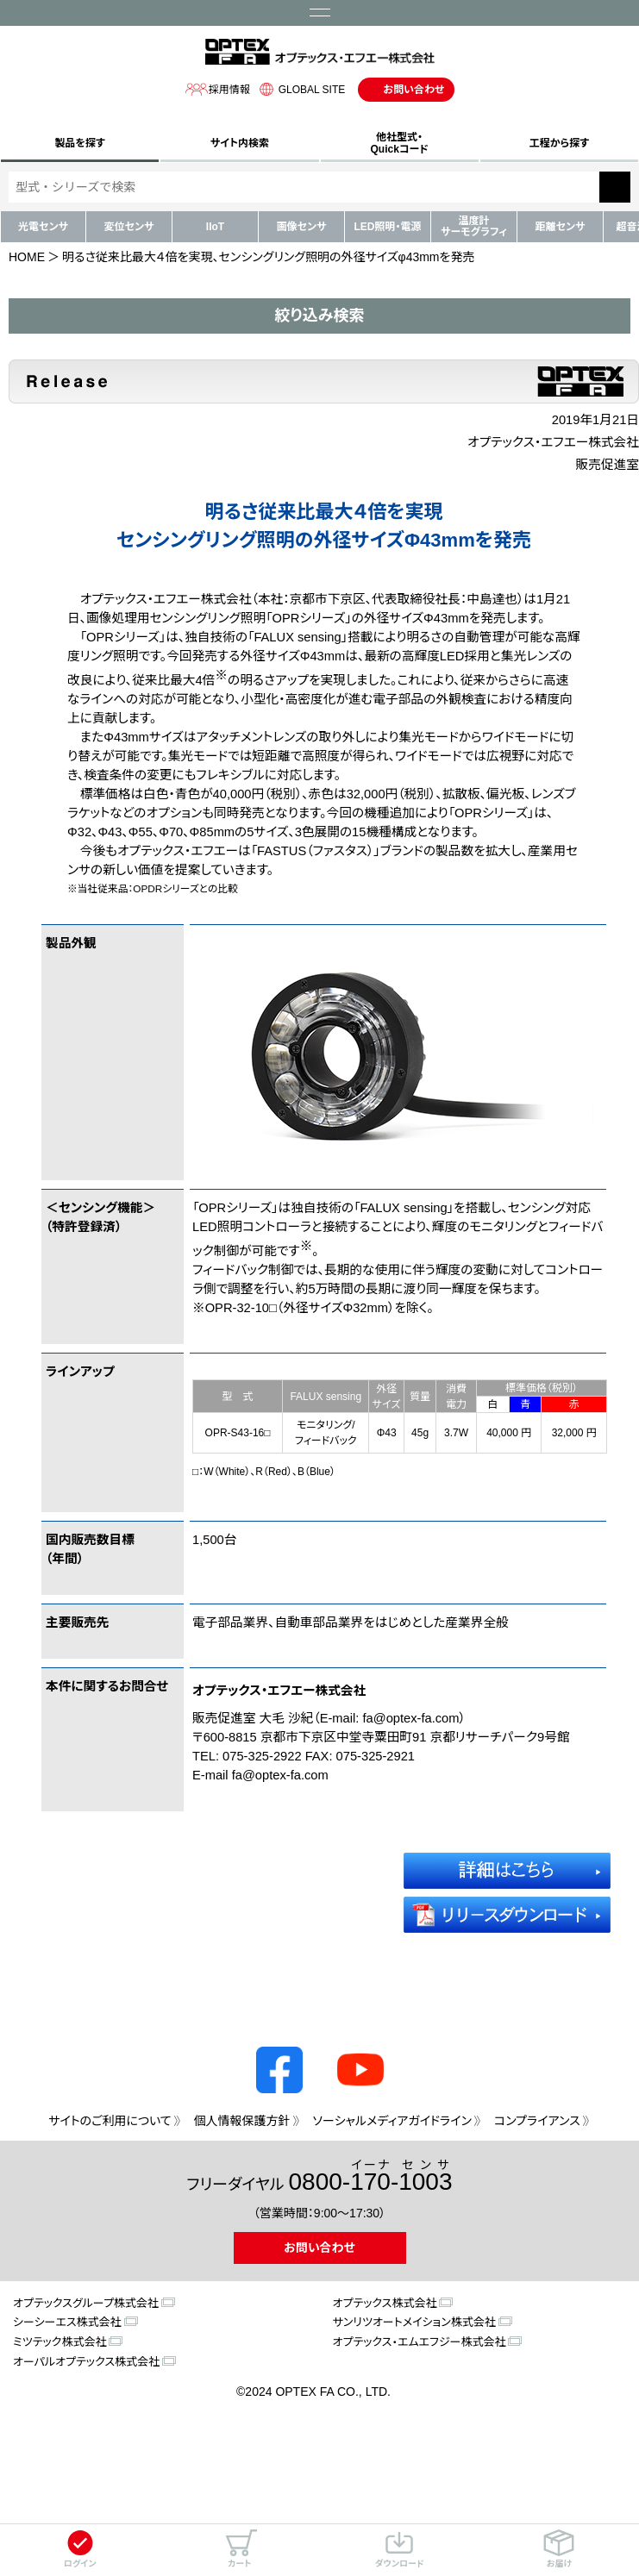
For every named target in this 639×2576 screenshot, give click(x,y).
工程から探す (559, 143)
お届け (559, 2548)
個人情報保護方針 (242, 2121)
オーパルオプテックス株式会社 (86, 2361)
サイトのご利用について (109, 2121)
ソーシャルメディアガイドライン (392, 2121)
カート (239, 2548)
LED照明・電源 (387, 227)
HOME (27, 257)
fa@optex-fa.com (410, 1718)
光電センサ (43, 227)
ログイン (80, 2548)
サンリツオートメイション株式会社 (414, 2322)
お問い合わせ (413, 90)
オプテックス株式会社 (385, 2303)
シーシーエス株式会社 (67, 2322)
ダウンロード (399, 2548)
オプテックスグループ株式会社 (86, 2303)
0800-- (371, 2176)
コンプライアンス (537, 2121)
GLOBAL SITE (300, 89)
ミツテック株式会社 (59, 2341)
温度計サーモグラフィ (474, 226)
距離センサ (561, 227)
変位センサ (129, 227)
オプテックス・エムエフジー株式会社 (419, 2341)
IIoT (215, 227)
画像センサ (302, 227)
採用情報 (217, 89)
